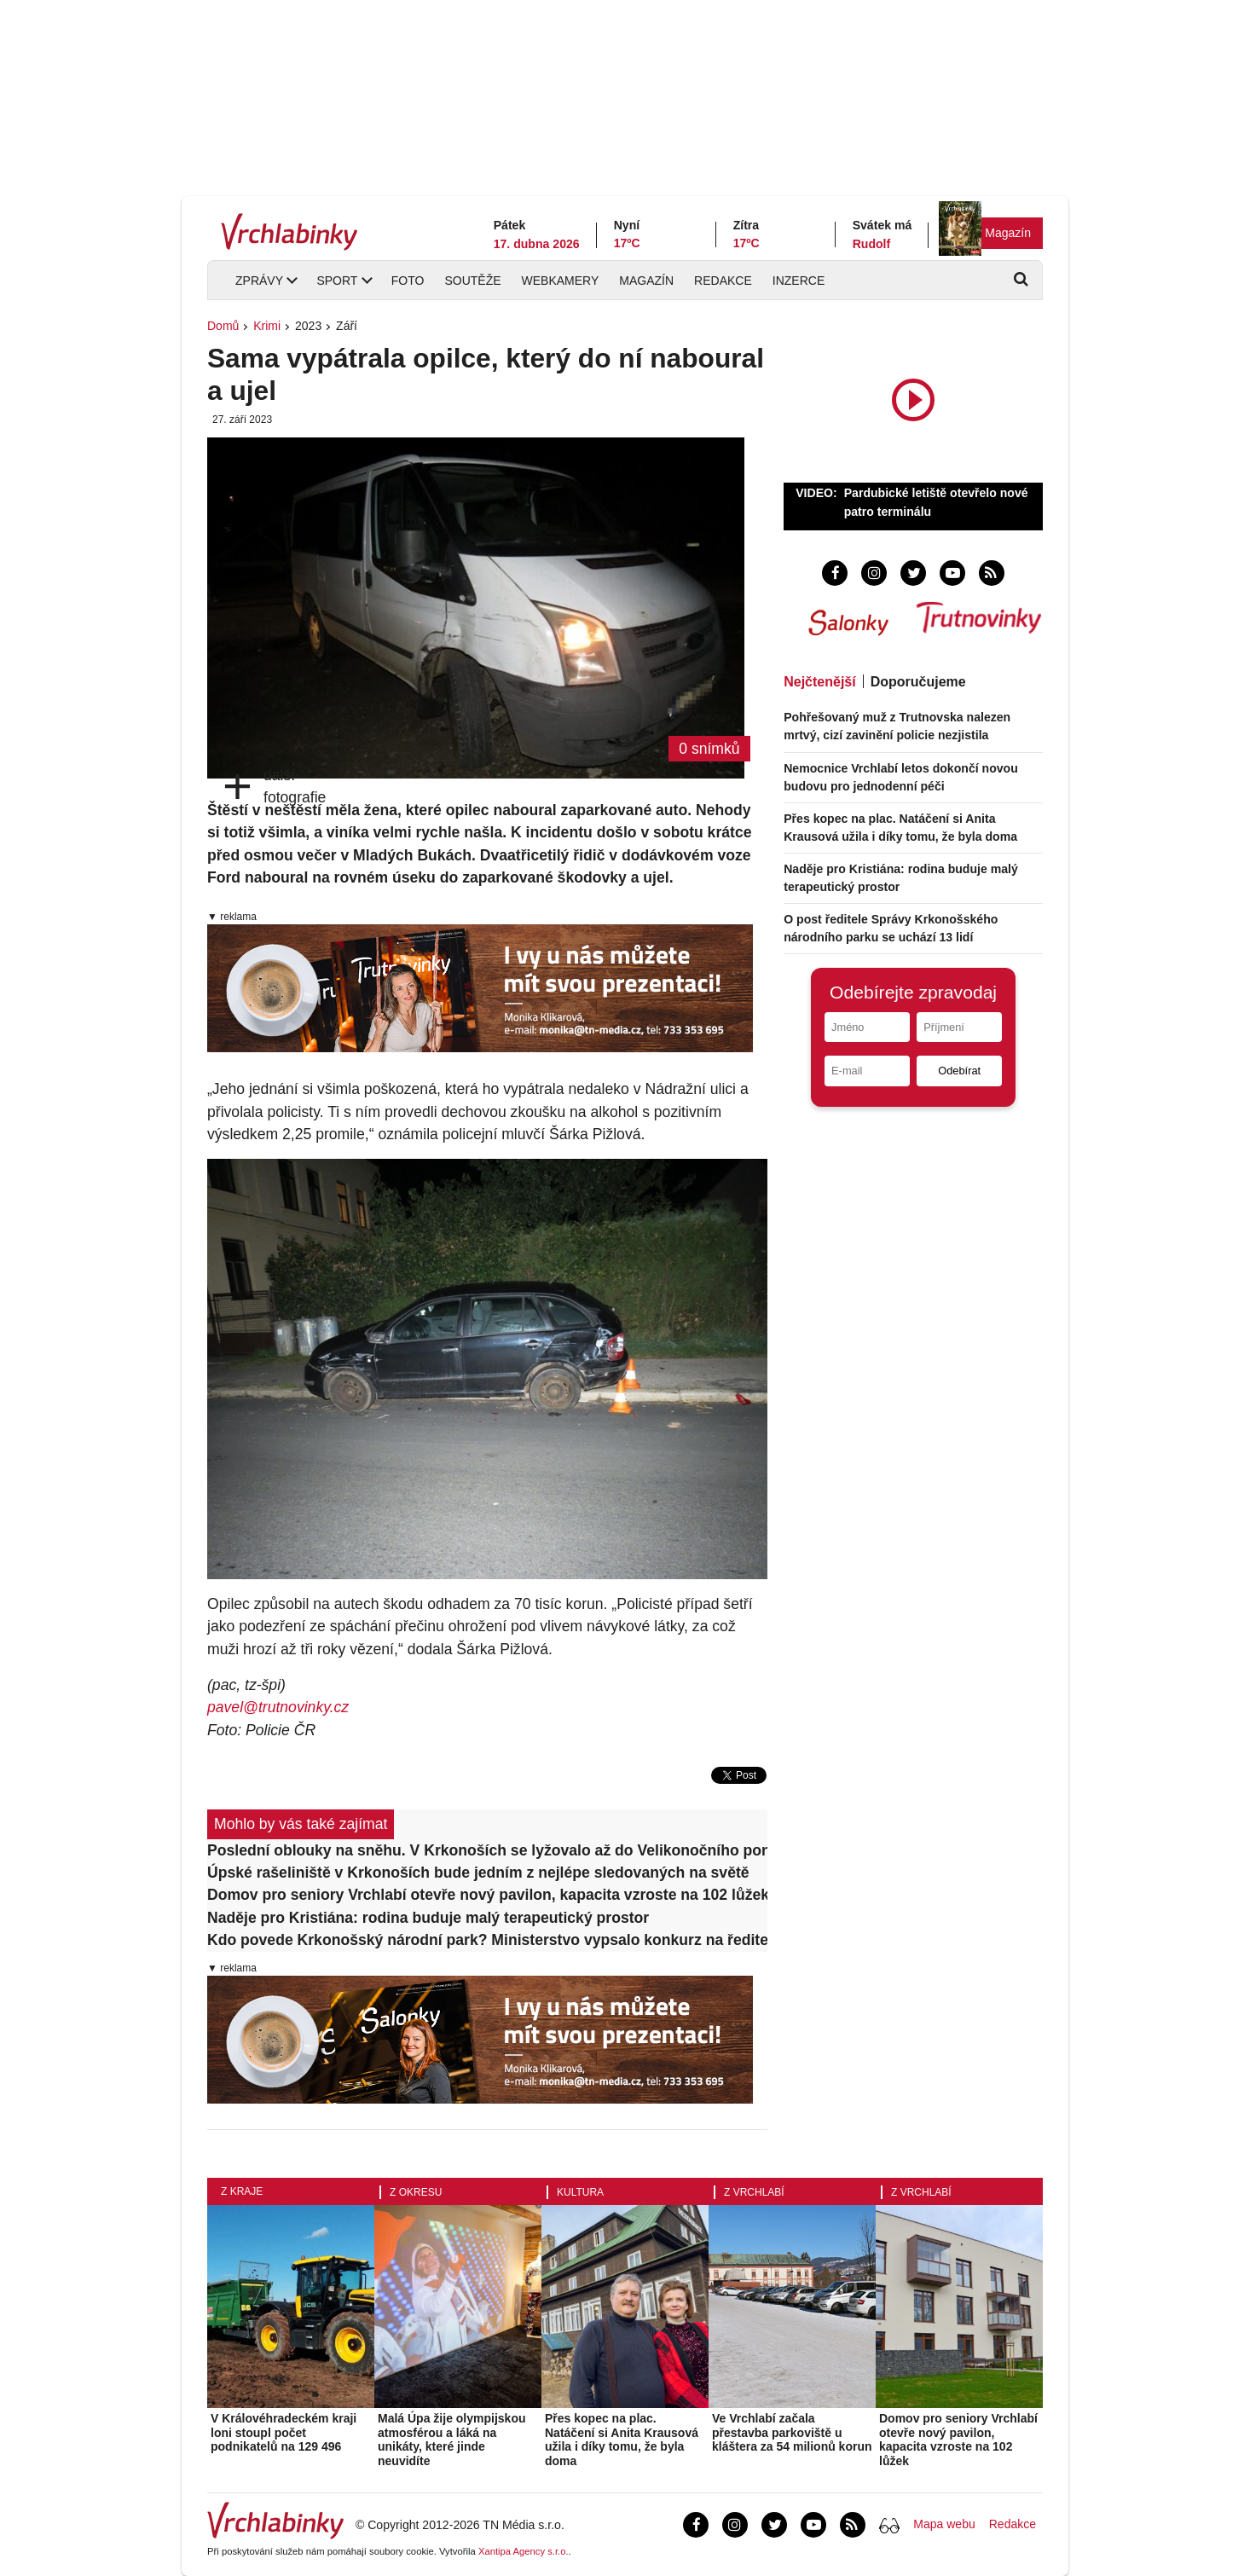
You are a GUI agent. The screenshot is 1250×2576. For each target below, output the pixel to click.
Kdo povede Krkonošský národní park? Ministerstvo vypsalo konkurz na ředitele (487, 1939)
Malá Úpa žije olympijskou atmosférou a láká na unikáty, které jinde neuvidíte (452, 2439)
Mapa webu (944, 2524)
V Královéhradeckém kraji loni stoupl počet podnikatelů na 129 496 (283, 2432)
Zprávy (259, 280)
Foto (408, 280)
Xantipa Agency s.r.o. (523, 2551)
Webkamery (560, 280)
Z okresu (416, 2192)
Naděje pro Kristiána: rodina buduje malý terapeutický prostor (428, 1917)
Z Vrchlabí (754, 2192)
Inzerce (799, 280)
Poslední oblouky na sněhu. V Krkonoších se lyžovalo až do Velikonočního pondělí (487, 1850)
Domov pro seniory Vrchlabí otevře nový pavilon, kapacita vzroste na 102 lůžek (487, 1894)
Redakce (723, 280)
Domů (223, 326)
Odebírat (959, 1070)
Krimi (267, 326)
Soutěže (472, 280)
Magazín (1008, 233)
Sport (336, 280)
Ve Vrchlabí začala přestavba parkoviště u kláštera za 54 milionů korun (792, 2432)
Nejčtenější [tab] (819, 681)
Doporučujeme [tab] (918, 681)
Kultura (580, 2192)
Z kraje (242, 2191)
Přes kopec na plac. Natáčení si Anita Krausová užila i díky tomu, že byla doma (621, 2439)
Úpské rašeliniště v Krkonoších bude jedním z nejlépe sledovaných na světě (478, 1872)
